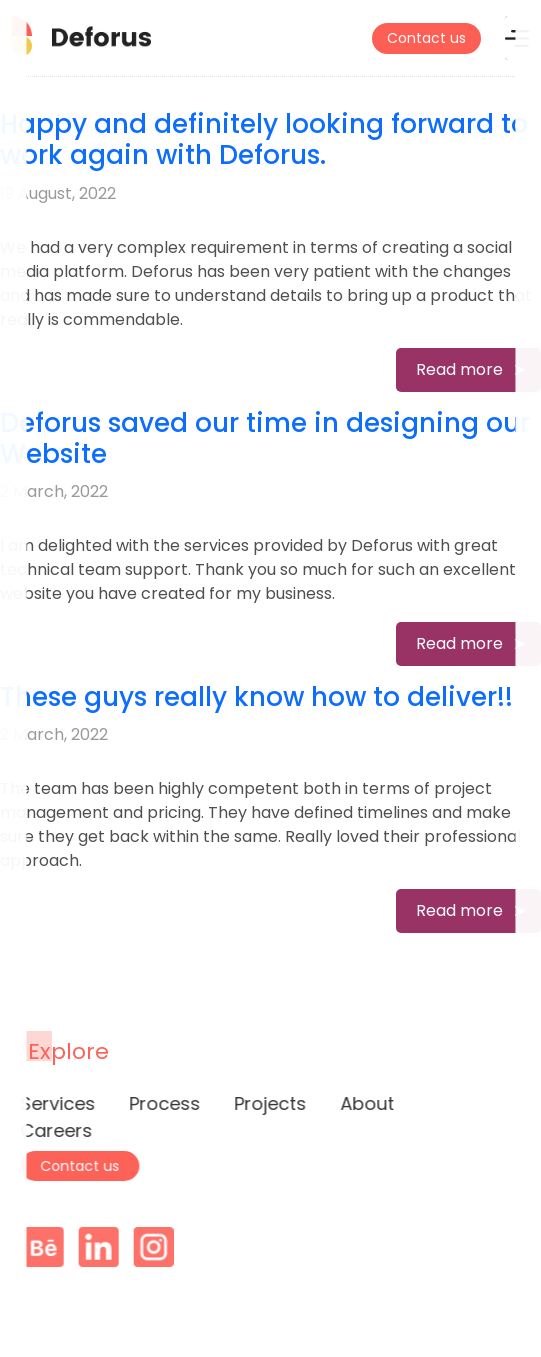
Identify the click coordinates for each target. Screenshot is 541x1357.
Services (51, 1103)
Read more (459, 369)
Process (158, 1103)
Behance (50, 1247)
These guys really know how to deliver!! (256, 697)
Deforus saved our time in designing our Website (265, 438)
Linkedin (105, 1247)
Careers (50, 1130)
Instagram (160, 1247)
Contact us (426, 38)
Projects (264, 1103)
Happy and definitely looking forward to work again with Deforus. (264, 139)
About (361, 1103)
